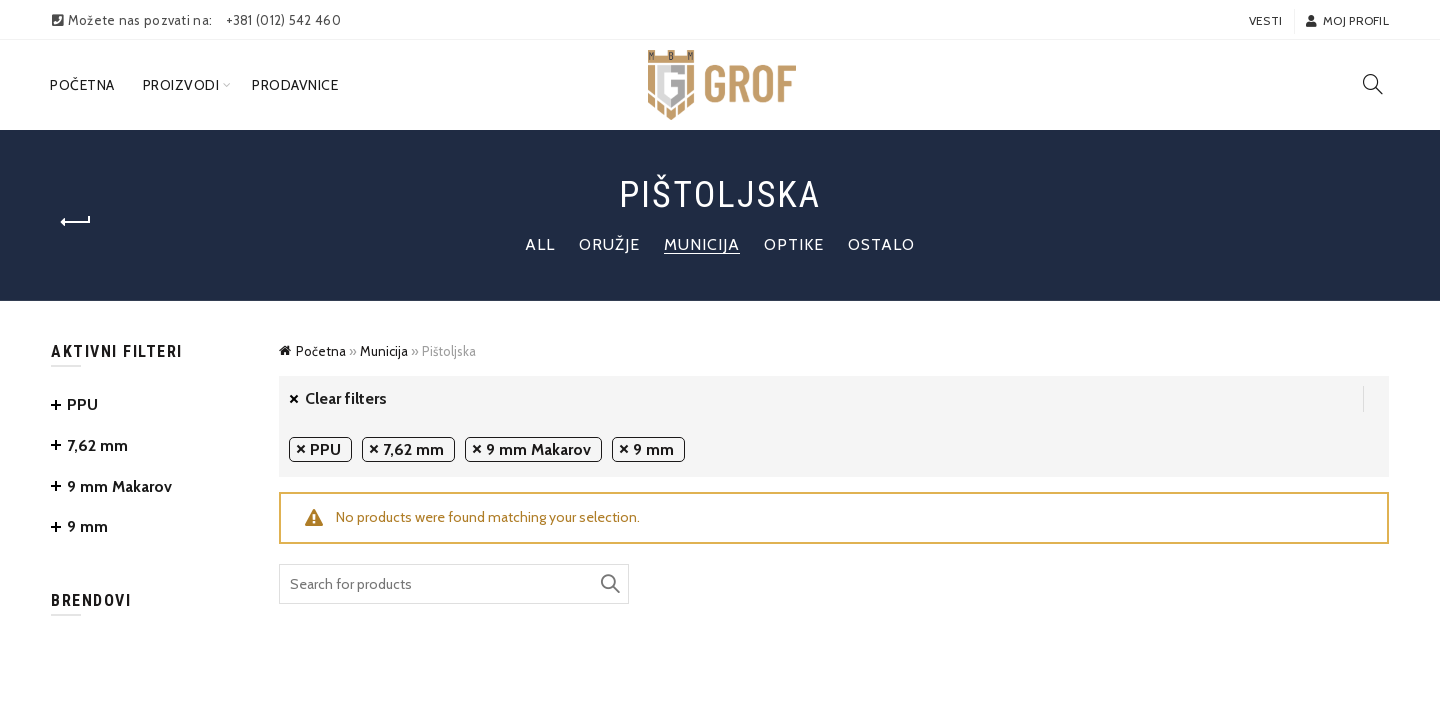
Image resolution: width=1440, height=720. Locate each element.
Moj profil (1347, 20)
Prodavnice (295, 85)
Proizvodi (181, 85)
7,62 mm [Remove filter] (413, 449)
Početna (82, 85)
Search (609, 584)
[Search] (1373, 84)
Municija (702, 244)
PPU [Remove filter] (325, 449)
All (540, 244)
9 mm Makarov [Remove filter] (538, 449)
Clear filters (346, 398)
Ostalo (881, 244)
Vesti (1266, 20)
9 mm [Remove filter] (653, 449)
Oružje (609, 244)
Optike (794, 244)
